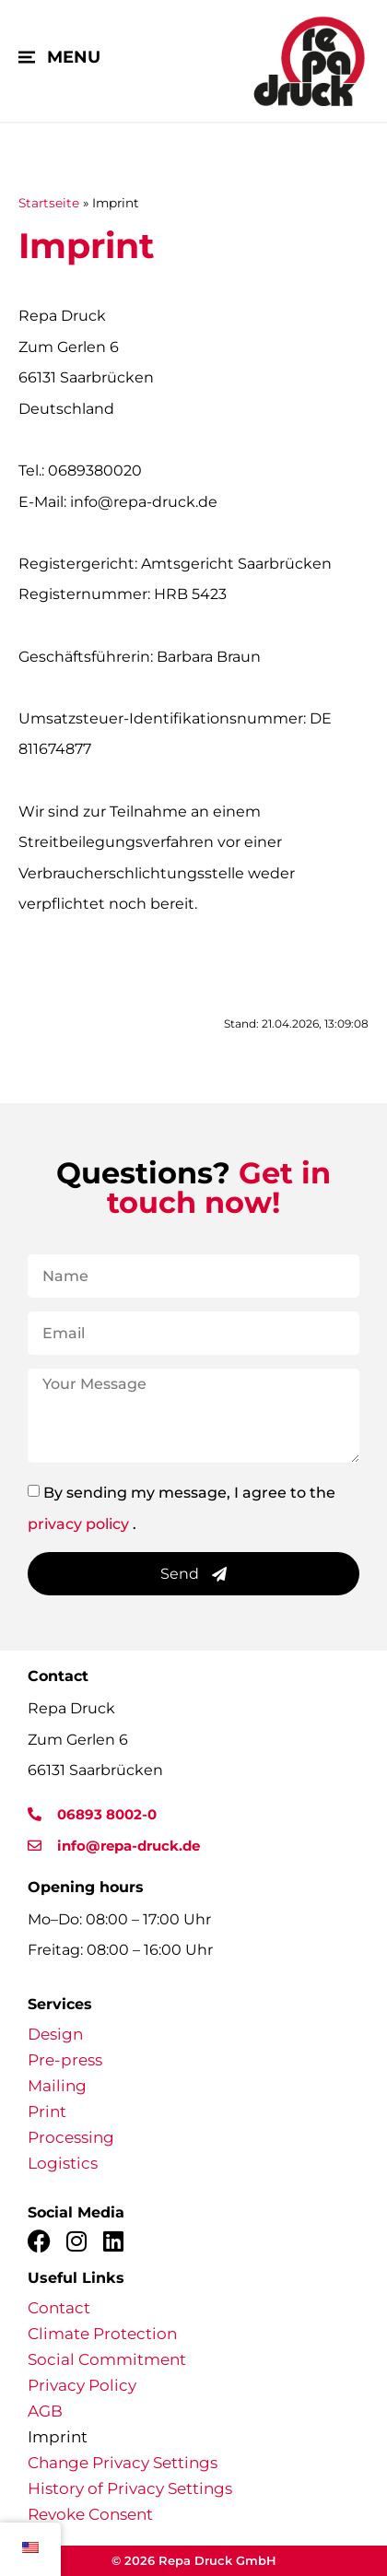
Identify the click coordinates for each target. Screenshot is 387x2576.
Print (47, 2111)
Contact (59, 2308)
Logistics (63, 2163)
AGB (45, 2411)
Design (55, 2034)
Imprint (58, 2437)
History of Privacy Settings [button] (130, 2488)
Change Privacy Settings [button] (122, 2462)
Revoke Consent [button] (90, 2514)
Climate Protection (102, 2333)
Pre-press (65, 2060)
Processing (71, 2137)
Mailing (57, 2085)
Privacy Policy (82, 2385)
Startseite (48, 202)
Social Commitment (107, 2359)
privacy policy (78, 1523)
